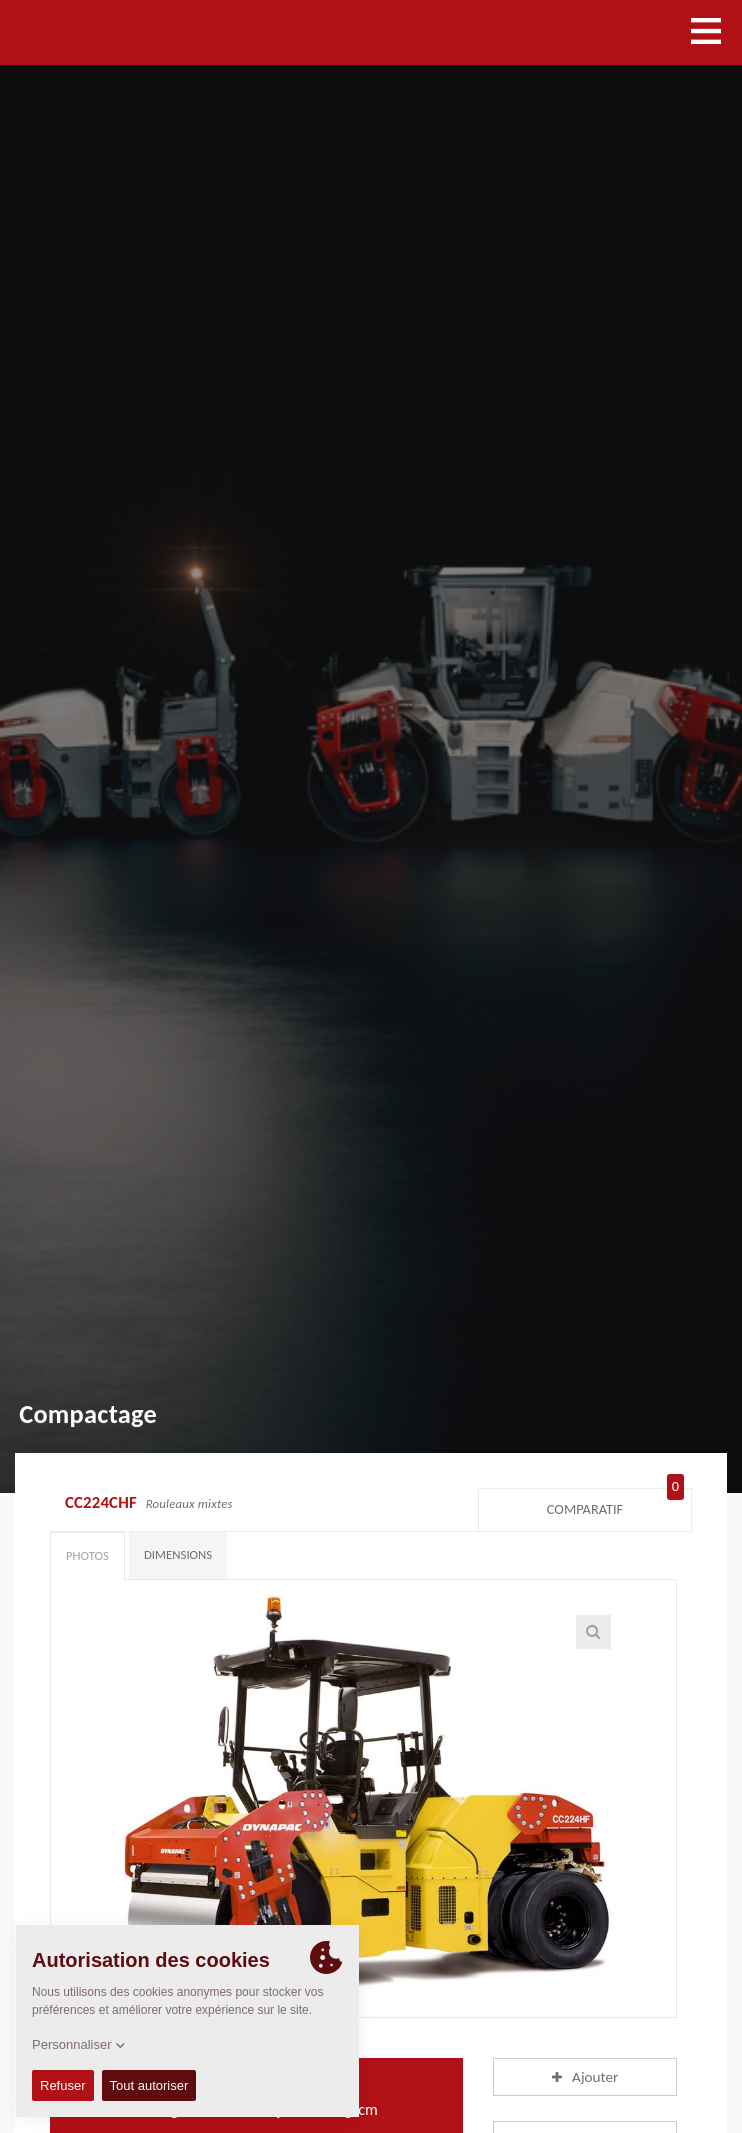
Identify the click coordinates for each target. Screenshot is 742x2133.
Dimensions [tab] (178, 1554)
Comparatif (615, 1505)
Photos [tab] (87, 1555)
